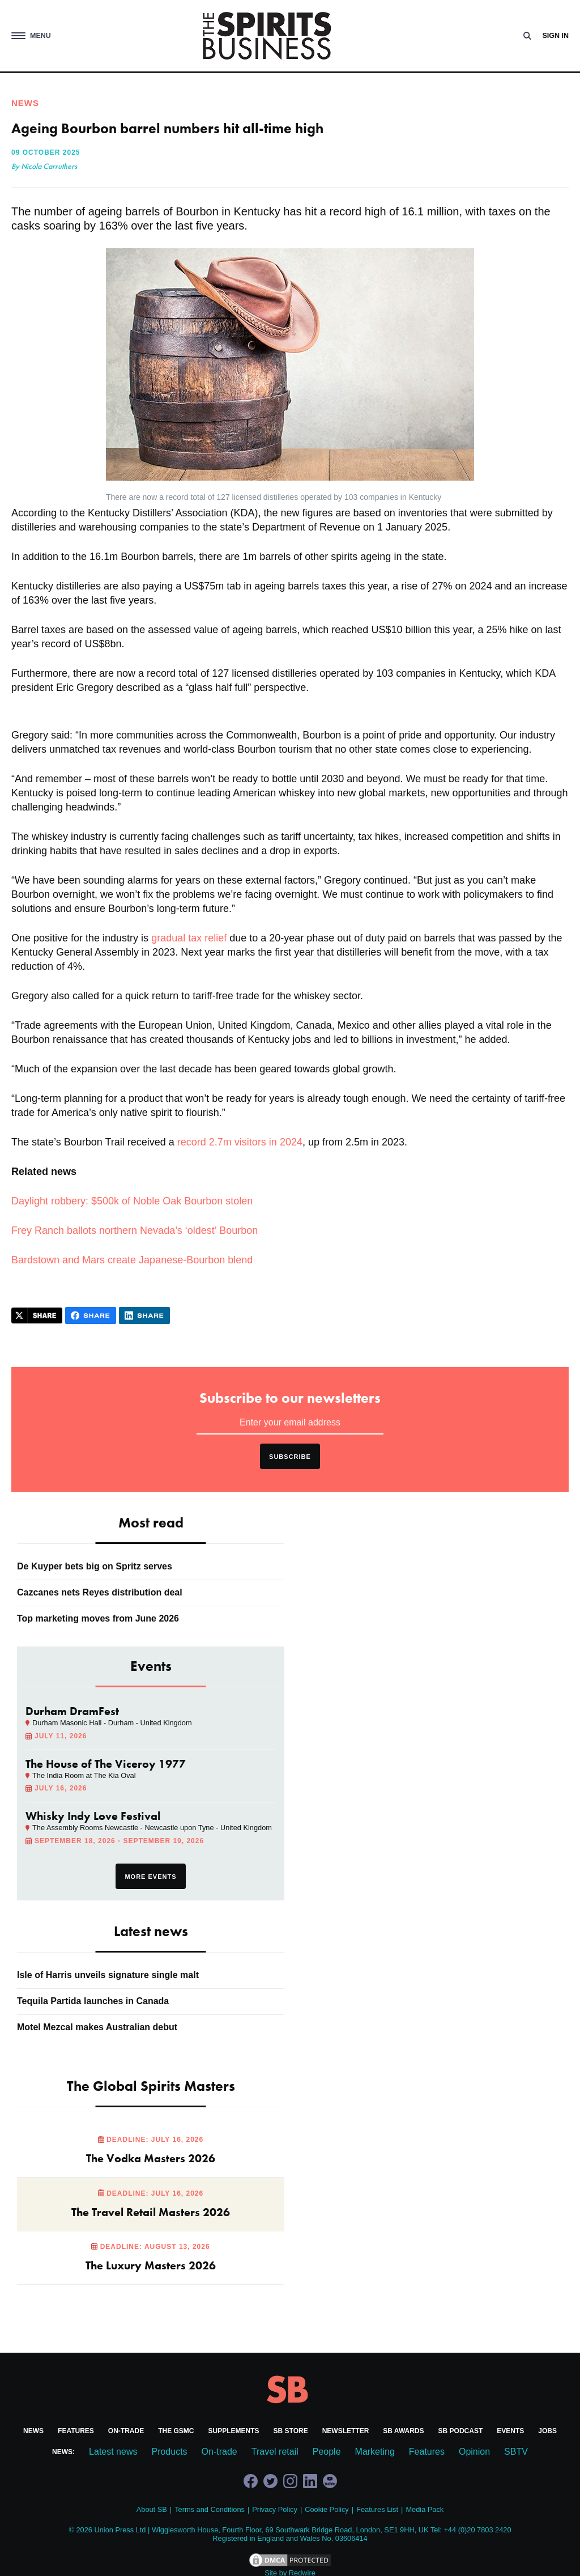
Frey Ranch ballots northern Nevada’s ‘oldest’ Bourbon (134, 1230)
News (33, 2431)
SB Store (291, 2431)
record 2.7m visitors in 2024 (239, 1142)
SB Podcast (460, 2431)
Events (510, 2431)
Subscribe (290, 1456)
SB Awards (403, 2431)
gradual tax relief (189, 938)
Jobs (547, 2431)
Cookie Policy (327, 2509)
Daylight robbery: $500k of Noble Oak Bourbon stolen (132, 1201)
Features (76, 2431)
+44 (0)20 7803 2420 (477, 2530)
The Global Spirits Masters (151, 2086)
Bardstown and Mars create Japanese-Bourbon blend (132, 1260)
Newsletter (345, 2431)
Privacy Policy (274, 2509)
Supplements (233, 2431)
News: (63, 2452)
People (327, 2451)
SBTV (516, 2451)
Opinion (474, 2451)
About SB (152, 2509)
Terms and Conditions (209, 2509)
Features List (377, 2509)
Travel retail (274, 2451)
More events (150, 1876)
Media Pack (424, 2509)
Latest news (113, 2451)
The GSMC (176, 2431)
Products (169, 2451)
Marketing (375, 2451)
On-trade (126, 2431)
